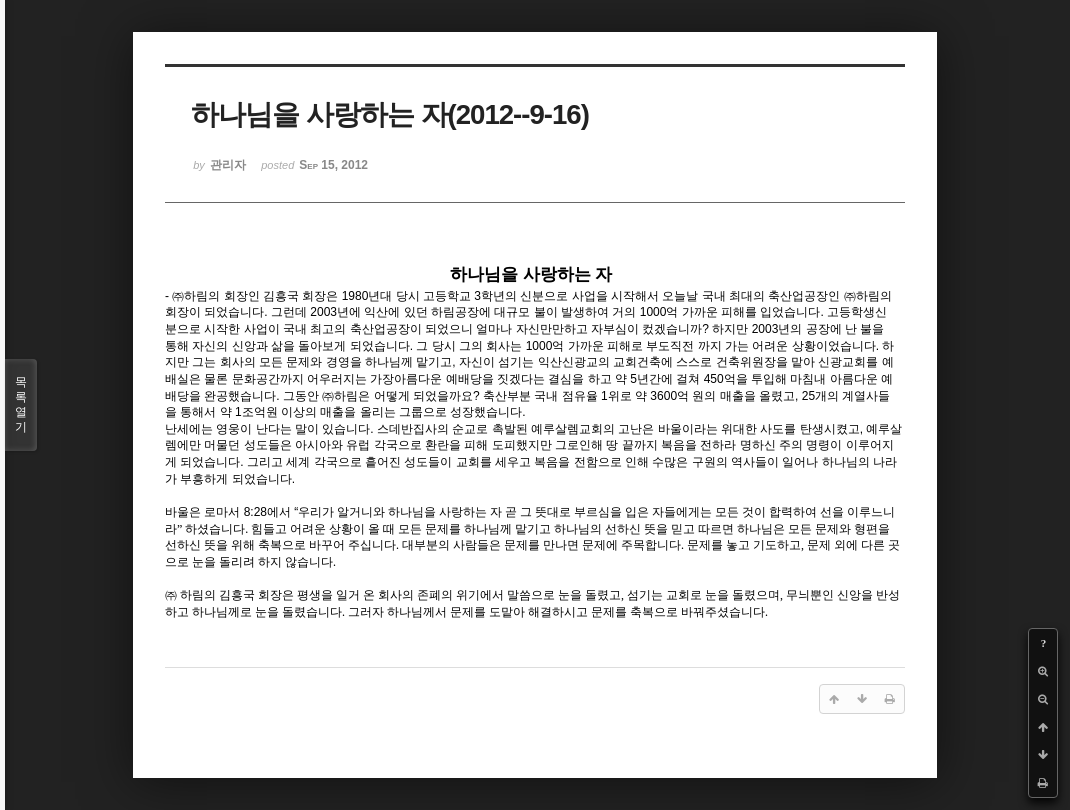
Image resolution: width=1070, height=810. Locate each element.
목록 (21, 405)
